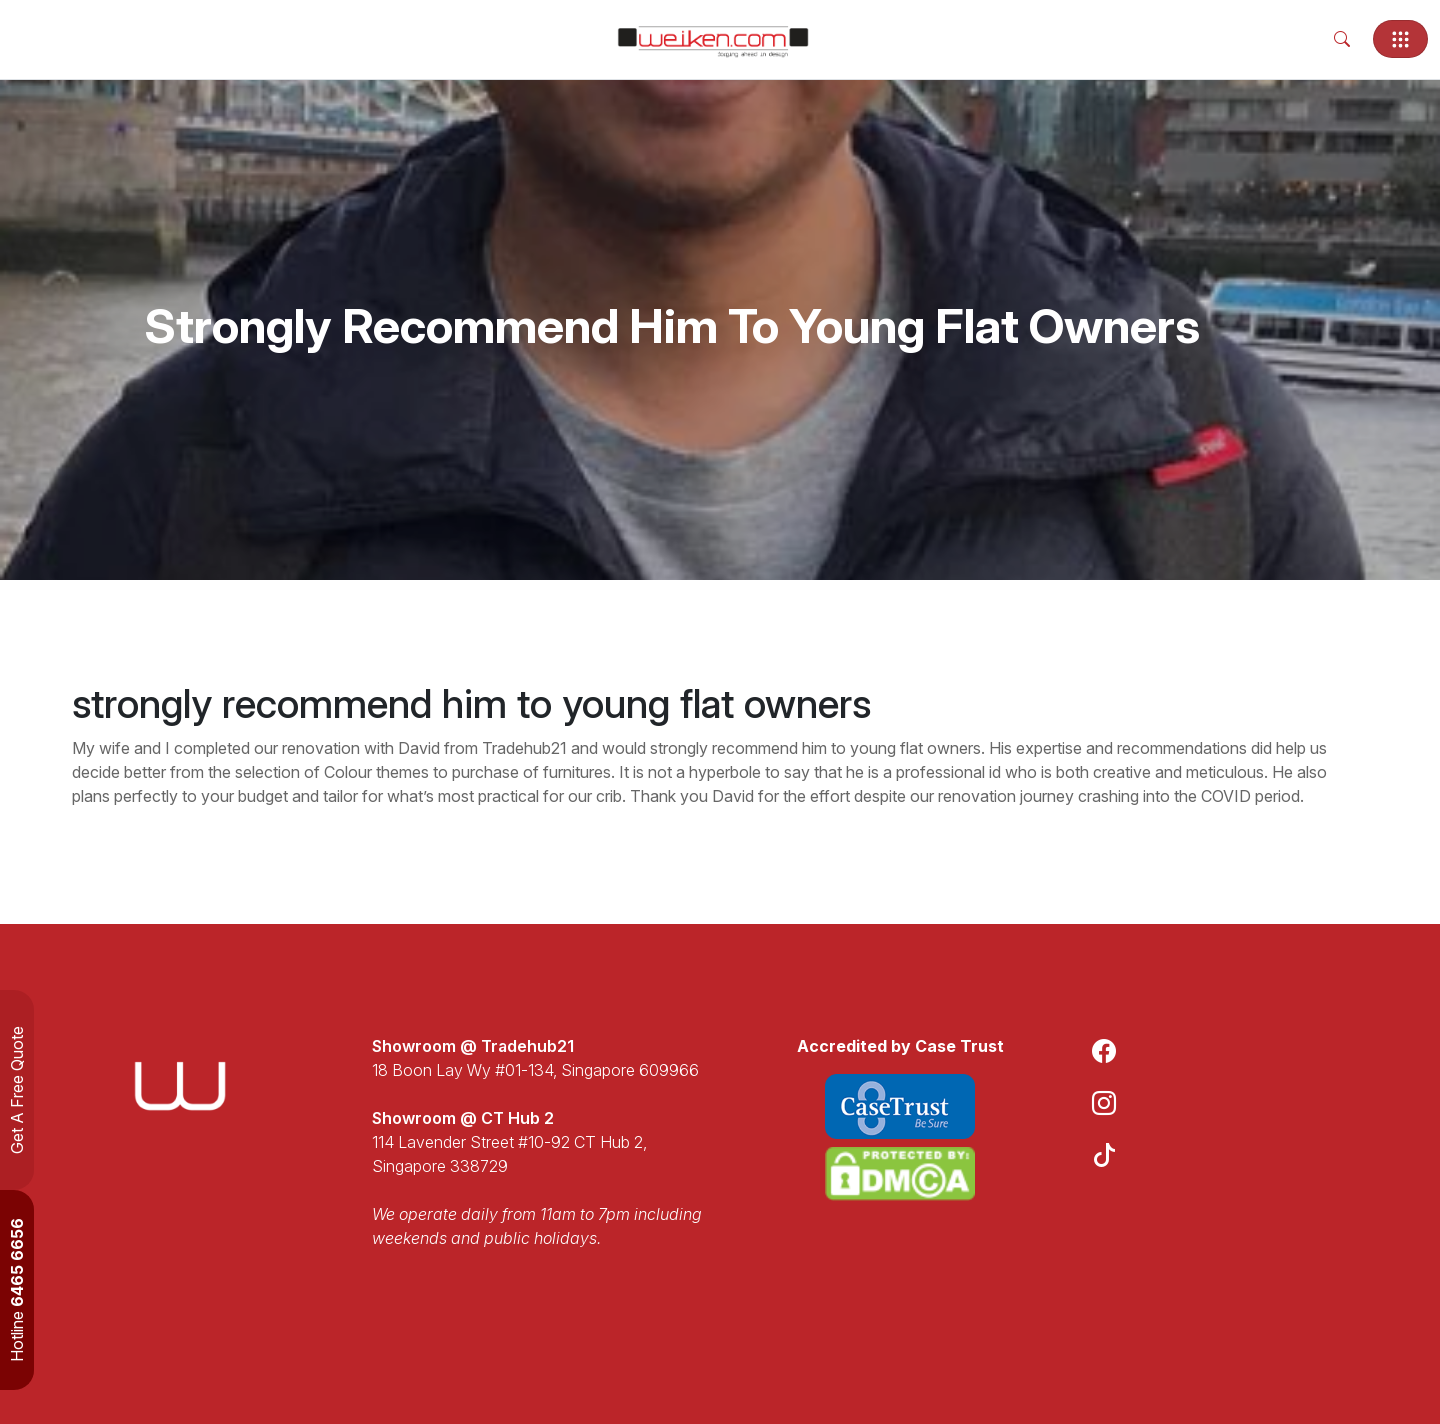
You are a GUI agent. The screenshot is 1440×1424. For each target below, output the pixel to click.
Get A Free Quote (17, 1090)
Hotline (17, 1290)
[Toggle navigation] (1400, 39)
